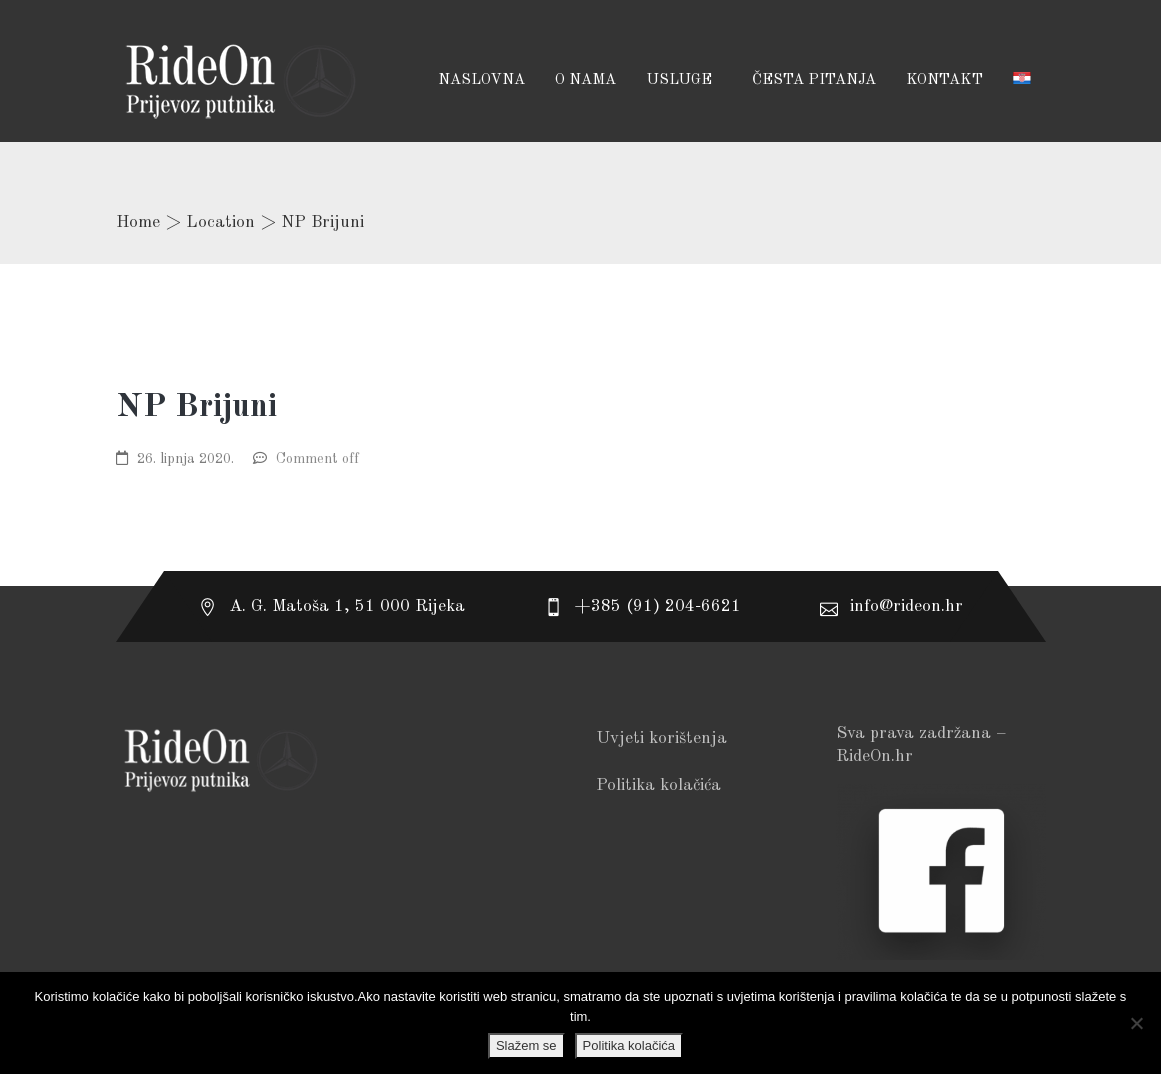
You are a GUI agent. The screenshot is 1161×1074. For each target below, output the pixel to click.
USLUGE (681, 80)
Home (138, 222)
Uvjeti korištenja (661, 738)
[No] (1136, 1023)
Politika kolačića (658, 785)
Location (220, 222)
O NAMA (585, 80)
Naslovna (481, 80)
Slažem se (526, 1045)
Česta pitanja (814, 80)
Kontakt (944, 80)
